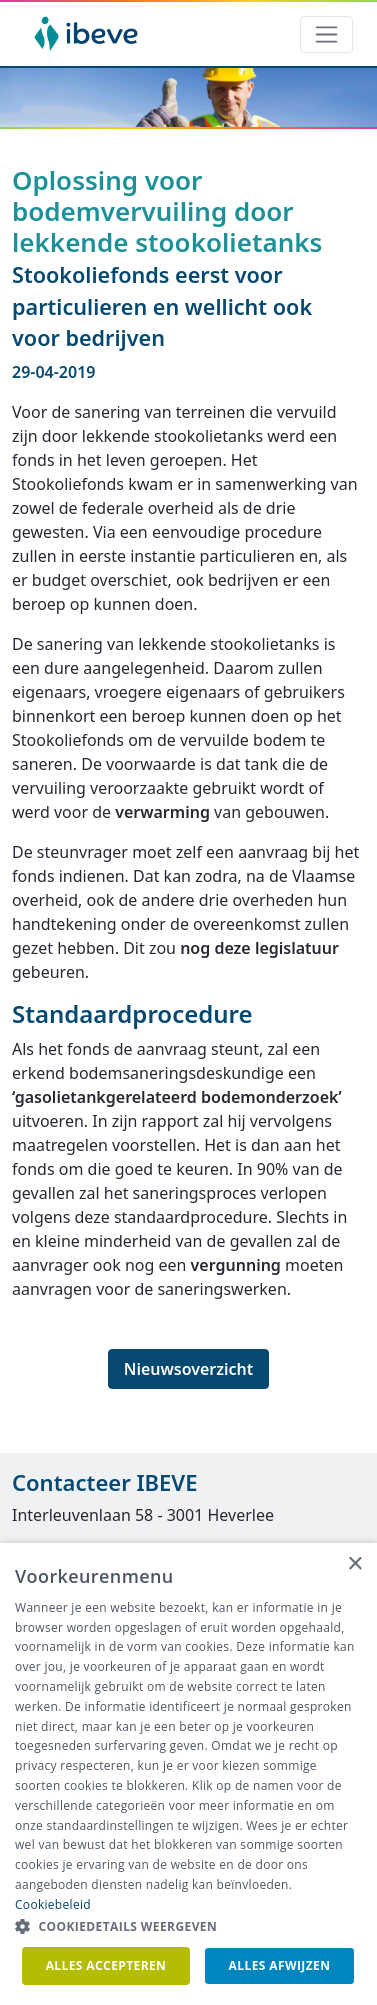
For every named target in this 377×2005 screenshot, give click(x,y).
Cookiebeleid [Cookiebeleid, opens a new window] (53, 1904)
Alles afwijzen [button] (280, 1965)
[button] (188, 1927)
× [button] (354, 1564)
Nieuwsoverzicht (189, 1369)
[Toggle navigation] (326, 34)
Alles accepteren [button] (106, 1965)
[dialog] (188, 1774)
